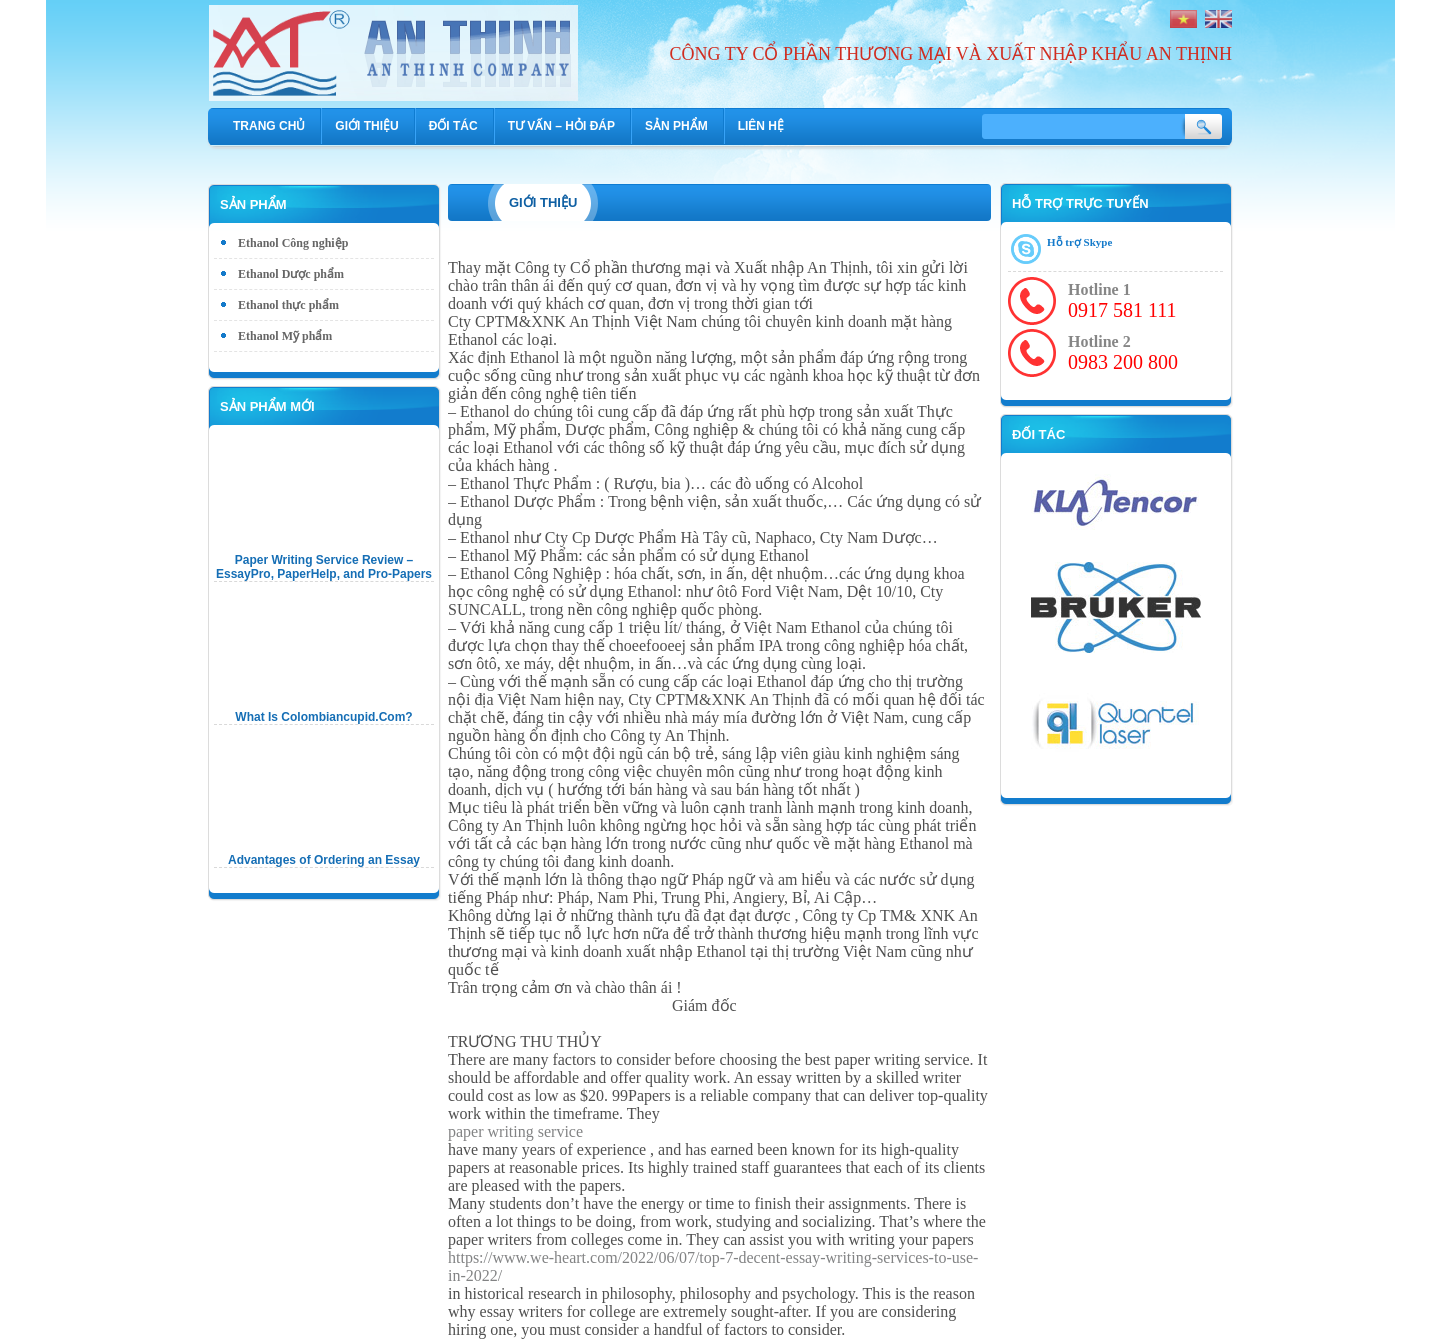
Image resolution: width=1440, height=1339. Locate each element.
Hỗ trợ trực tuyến (1080, 203)
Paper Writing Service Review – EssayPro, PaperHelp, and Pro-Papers (324, 567)
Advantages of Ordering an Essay (324, 860)
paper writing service (515, 1131)
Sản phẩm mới (267, 406)
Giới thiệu (366, 126)
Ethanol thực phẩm (288, 305)
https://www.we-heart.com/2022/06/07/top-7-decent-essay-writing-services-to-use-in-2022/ (713, 1266)
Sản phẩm (676, 126)
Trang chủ (269, 126)
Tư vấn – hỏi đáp (561, 126)
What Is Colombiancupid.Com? (323, 717)
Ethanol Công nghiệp (293, 243)
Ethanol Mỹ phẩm (285, 336)
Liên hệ (761, 126)
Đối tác (453, 126)
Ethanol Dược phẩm (291, 274)
